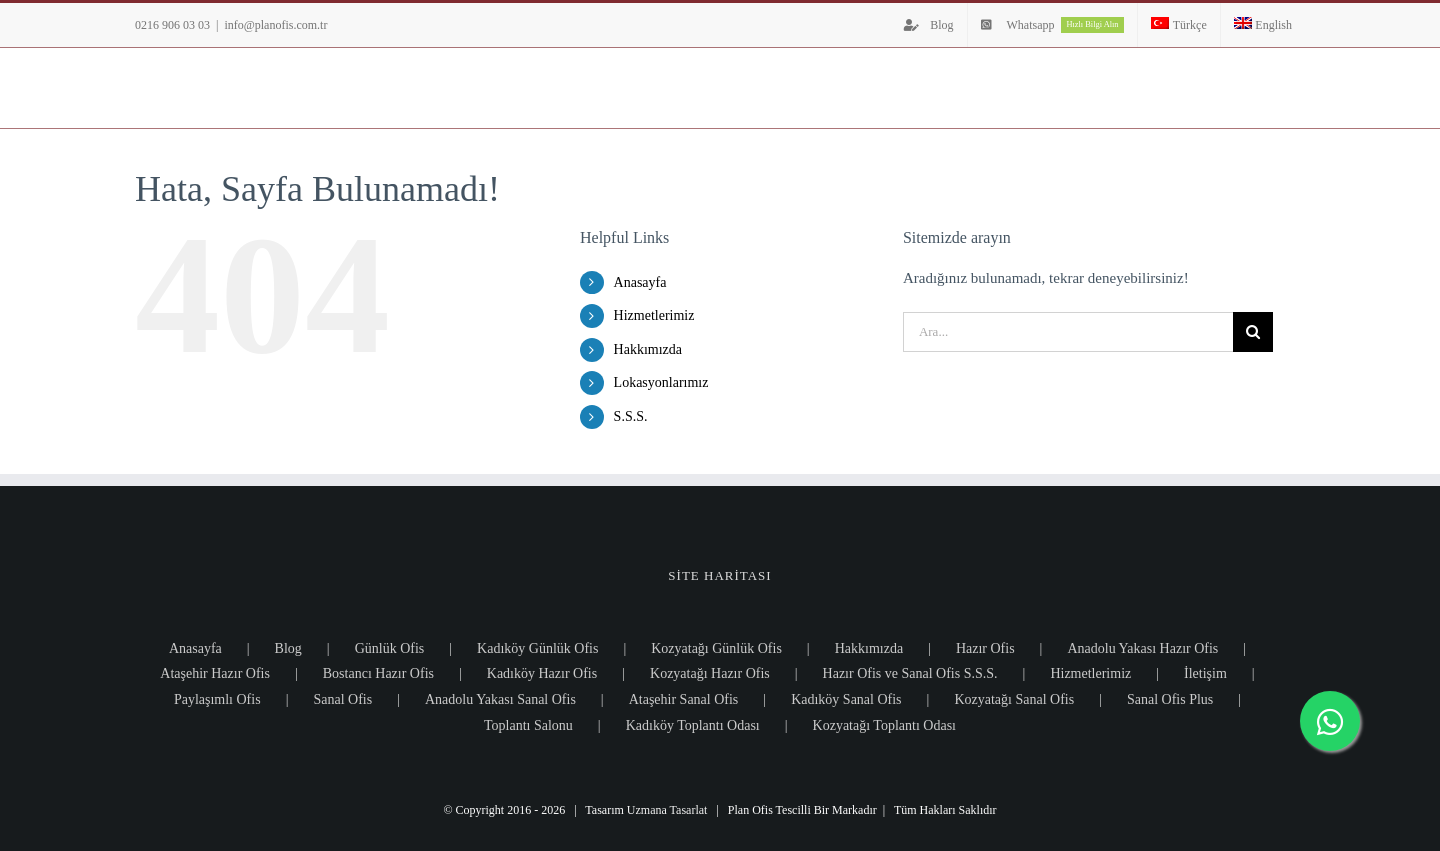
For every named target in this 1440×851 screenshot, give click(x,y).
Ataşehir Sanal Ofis (684, 699)
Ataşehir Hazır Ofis (215, 673)
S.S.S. (631, 416)
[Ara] (1253, 332)
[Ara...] (1068, 332)
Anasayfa (640, 282)
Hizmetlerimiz (654, 315)
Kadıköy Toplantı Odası (693, 725)
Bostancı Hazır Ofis (378, 673)
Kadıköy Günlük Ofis (537, 648)
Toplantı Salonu (528, 725)
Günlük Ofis (390, 648)
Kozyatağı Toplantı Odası (884, 725)
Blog (288, 648)
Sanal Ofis (342, 699)
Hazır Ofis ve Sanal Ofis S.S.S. (910, 673)
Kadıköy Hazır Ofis (542, 673)
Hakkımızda (648, 349)
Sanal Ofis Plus (1170, 699)
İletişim (1205, 673)
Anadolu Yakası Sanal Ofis (500, 699)
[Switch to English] (1263, 25)
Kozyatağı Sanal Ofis (1014, 699)
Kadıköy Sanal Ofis (846, 699)
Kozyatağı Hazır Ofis (710, 673)
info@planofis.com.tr (275, 25)
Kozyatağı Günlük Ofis (716, 648)
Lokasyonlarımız (661, 382)
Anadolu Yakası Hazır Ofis (1142, 648)
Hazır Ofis (985, 648)
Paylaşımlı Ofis (217, 699)
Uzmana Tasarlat (667, 810)
